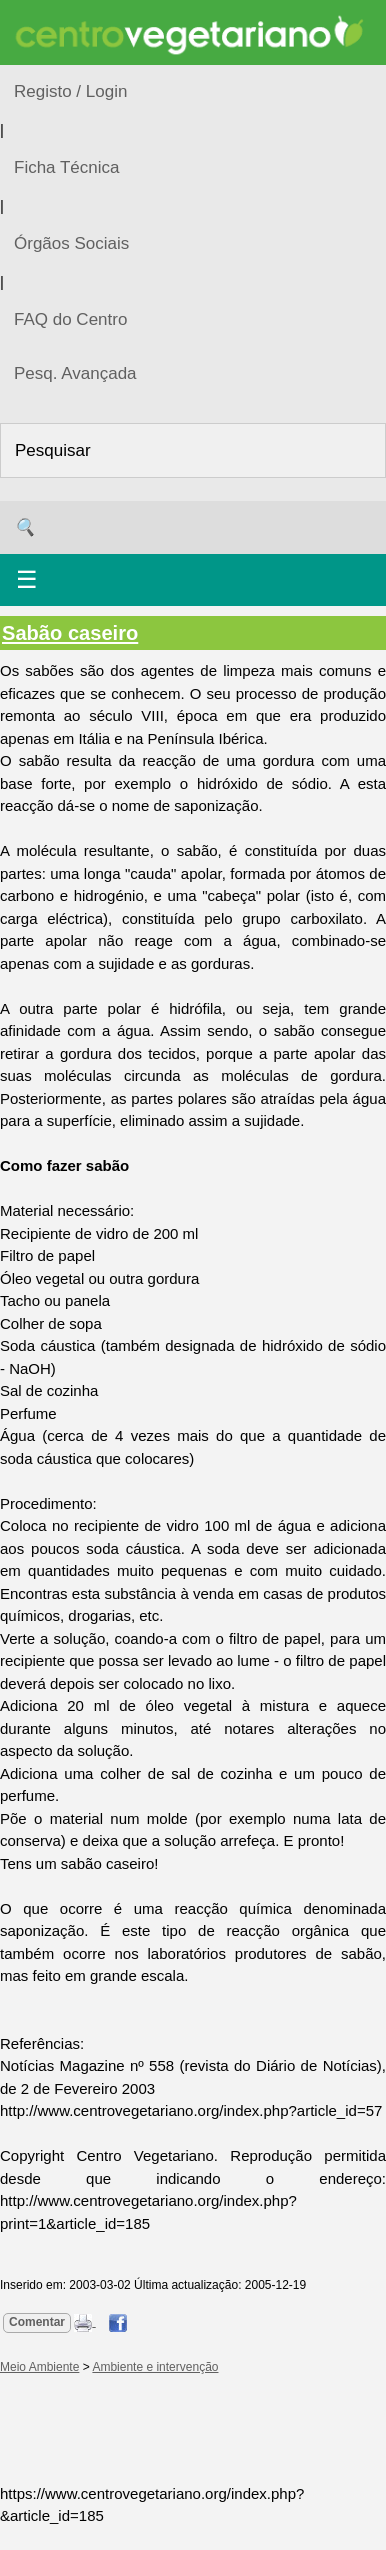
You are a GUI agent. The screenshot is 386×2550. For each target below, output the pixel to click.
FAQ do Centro (70, 319)
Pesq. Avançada (75, 373)
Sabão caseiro (70, 633)
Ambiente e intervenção (155, 2367)
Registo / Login (70, 91)
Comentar (37, 2322)
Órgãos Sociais (71, 243)
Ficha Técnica (67, 167)
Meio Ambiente (39, 2367)
